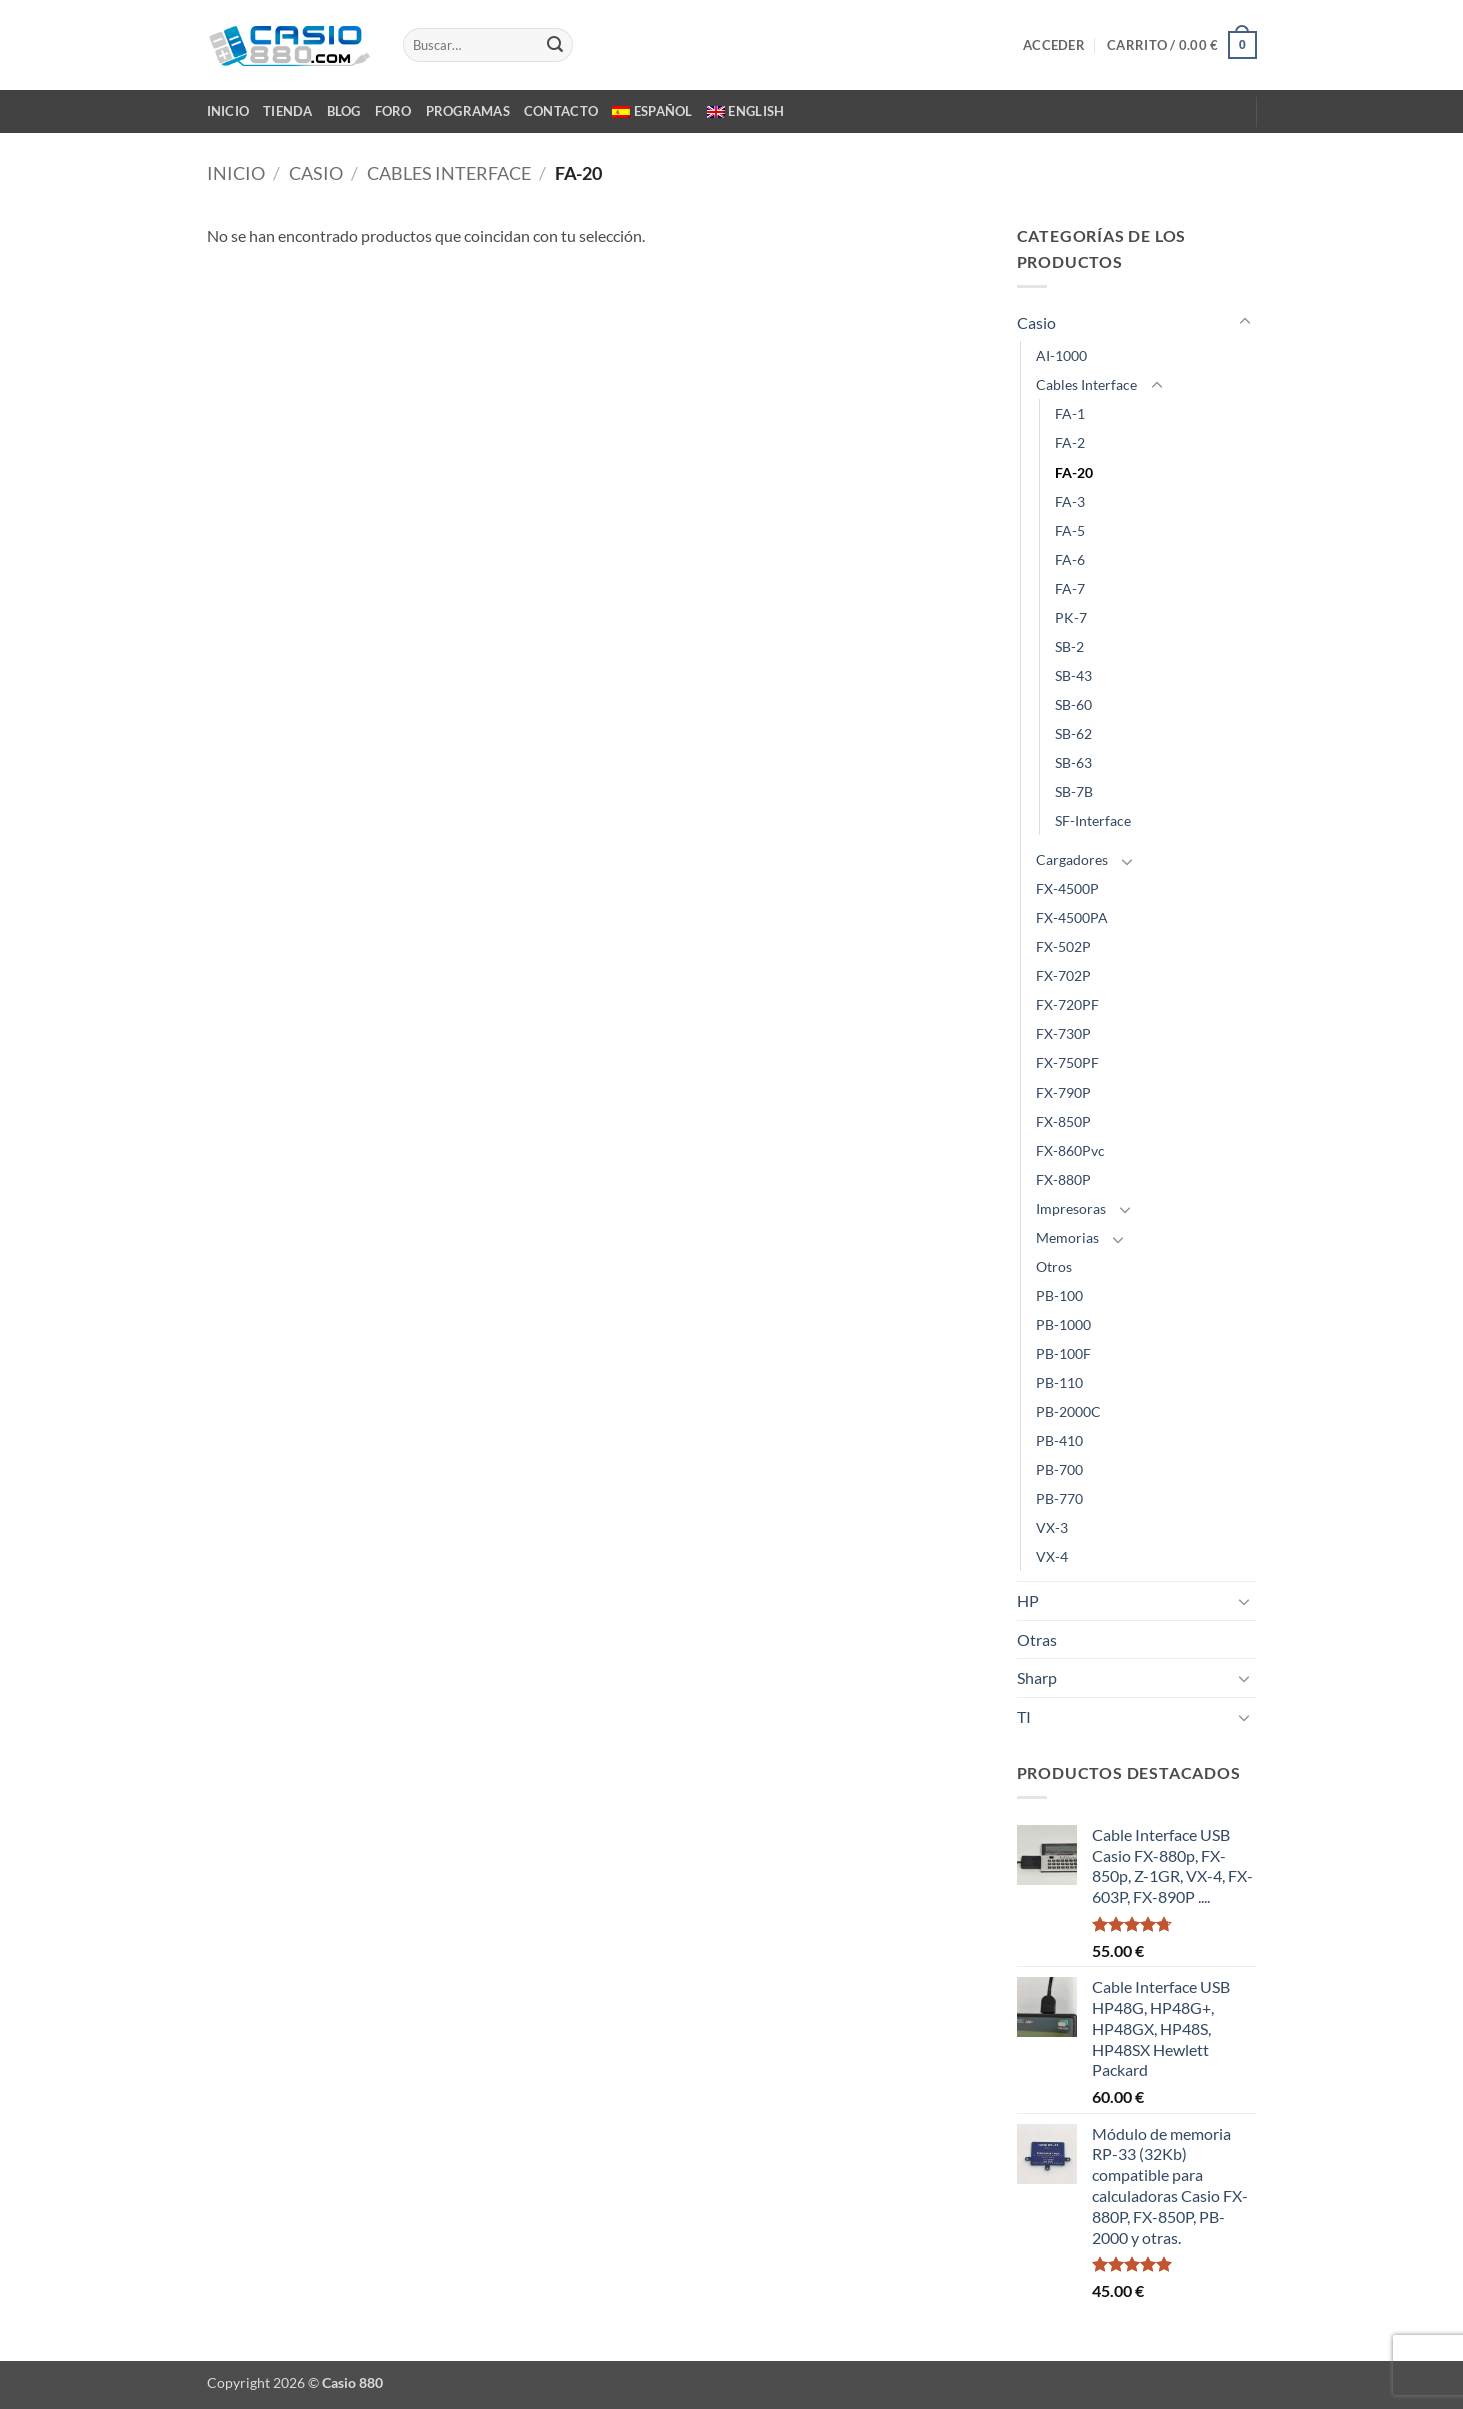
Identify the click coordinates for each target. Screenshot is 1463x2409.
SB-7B (1074, 791)
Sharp (1037, 1677)
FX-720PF (1067, 1004)
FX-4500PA (1072, 917)
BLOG (344, 111)
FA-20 (1074, 472)
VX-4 (1052, 1556)
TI (1024, 1716)
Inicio (236, 173)
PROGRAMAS (468, 111)
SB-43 (1073, 675)
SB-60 (1073, 704)
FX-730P (1063, 1033)
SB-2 (1069, 646)
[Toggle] (1245, 322)
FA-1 (1070, 413)
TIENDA (288, 111)
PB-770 (1059, 1498)
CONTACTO (561, 111)
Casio (316, 173)
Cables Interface (449, 173)
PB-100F (1063, 1353)
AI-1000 (1061, 355)
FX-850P (1063, 1121)
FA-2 (1070, 442)
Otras (1037, 1639)
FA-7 (1070, 588)
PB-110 (1059, 1382)
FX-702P (1063, 975)
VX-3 (1052, 1527)
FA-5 (1070, 530)
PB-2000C (1068, 1411)
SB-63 (1073, 762)
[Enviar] (555, 45)
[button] (1054, 45)
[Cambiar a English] (746, 111)
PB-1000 (1063, 1324)
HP (1028, 1600)
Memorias (1067, 1237)
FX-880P (1063, 1179)
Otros (1054, 1266)
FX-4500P (1067, 888)
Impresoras (1071, 1208)
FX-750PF (1067, 1062)
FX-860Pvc (1070, 1150)
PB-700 (1059, 1469)
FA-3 (1070, 501)
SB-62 (1073, 733)
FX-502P (1063, 946)
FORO (393, 111)
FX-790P (1063, 1092)
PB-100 (1059, 1295)
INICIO (228, 111)
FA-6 (1070, 559)
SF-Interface (1093, 820)
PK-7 (1071, 617)
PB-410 (1059, 1440)
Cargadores (1072, 859)
